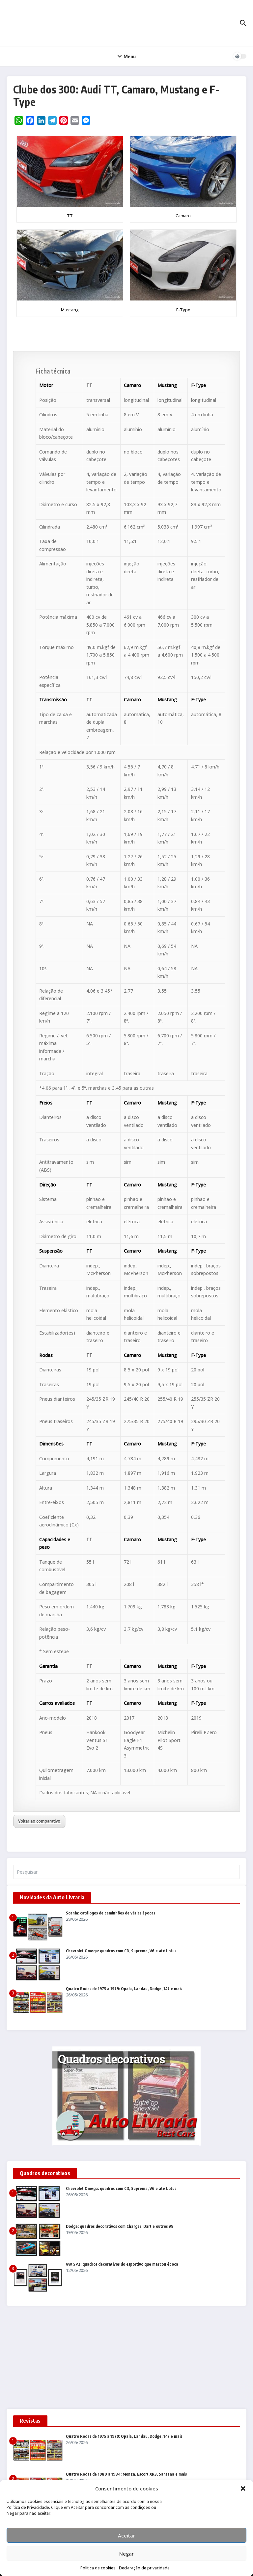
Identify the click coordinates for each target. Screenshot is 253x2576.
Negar (126, 2553)
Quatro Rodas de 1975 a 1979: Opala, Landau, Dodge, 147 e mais (124, 1988)
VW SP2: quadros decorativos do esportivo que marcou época (122, 2264)
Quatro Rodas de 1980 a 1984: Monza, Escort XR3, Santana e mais (126, 2474)
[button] (243, 2488)
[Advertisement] (126, 2360)
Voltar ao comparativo (39, 1821)
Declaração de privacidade (144, 2568)
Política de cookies (98, 2568)
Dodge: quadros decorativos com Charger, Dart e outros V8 (120, 2226)
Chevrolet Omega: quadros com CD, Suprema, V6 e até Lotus (121, 1950)
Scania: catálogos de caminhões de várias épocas (110, 1913)
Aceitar (126, 2535)
